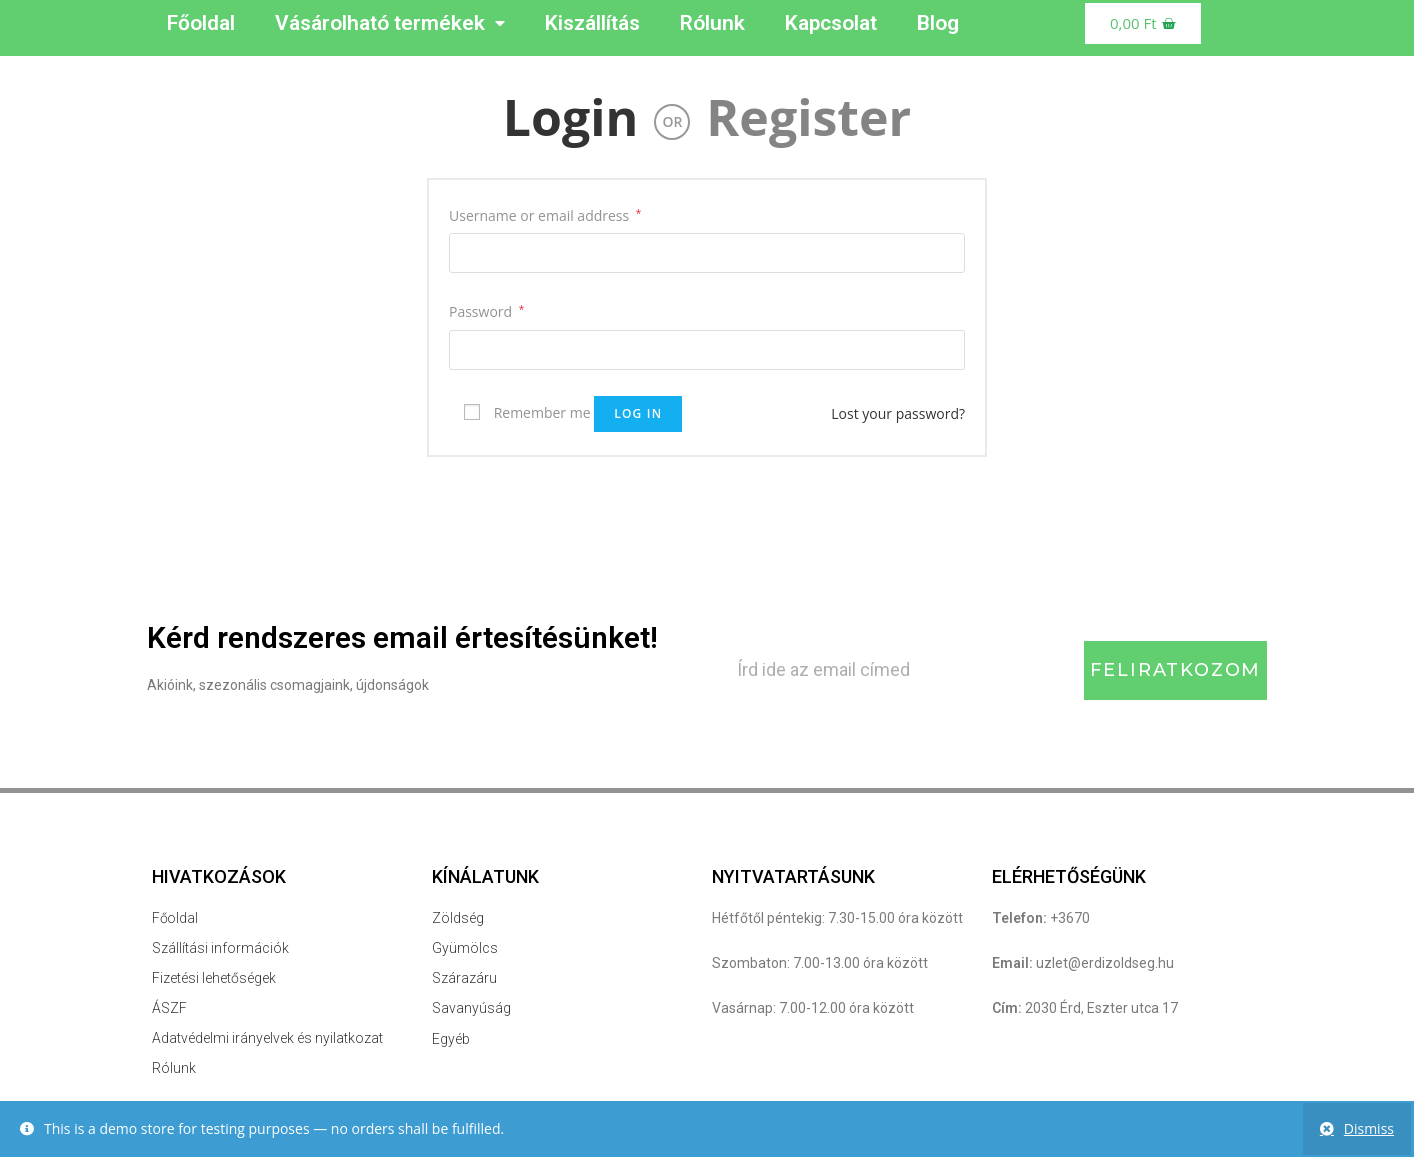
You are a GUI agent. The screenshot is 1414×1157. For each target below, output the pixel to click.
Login (571, 117)
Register (808, 117)
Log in (638, 413)
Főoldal (201, 23)
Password (486, 311)
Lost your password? (898, 413)
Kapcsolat (831, 23)
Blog (938, 23)
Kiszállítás (592, 23)
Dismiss (1369, 1128)
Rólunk (712, 23)
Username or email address (545, 215)
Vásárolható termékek (390, 23)
